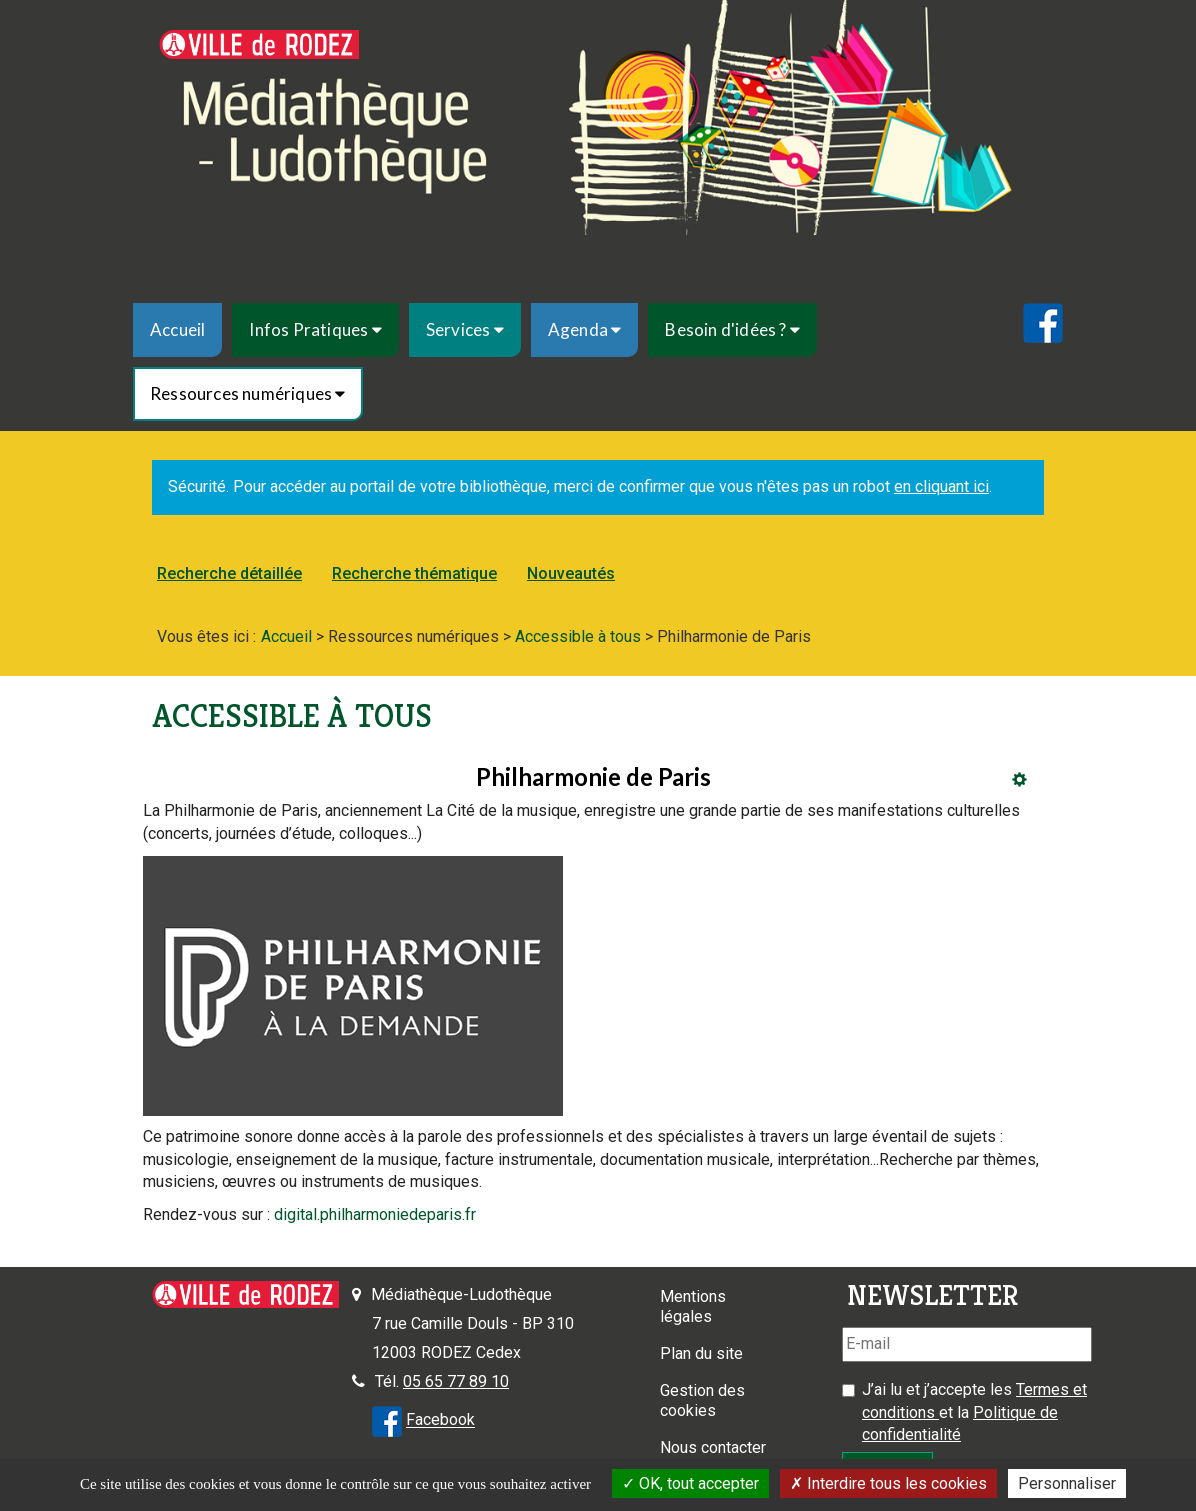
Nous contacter (713, 1447)
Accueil (177, 329)
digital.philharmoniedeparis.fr (375, 1214)
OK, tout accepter (690, 1483)
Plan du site (701, 1353)
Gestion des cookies (702, 1400)
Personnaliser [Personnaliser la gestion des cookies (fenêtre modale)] (1067, 1483)
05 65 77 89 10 (456, 1381)
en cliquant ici (941, 486)
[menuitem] (177, 330)
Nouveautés (571, 573)
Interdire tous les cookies (888, 1483)
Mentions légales (693, 1306)
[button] (315, 330)
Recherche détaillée (229, 573)
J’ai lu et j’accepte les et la (974, 1412)
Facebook (440, 1420)
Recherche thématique (414, 573)
